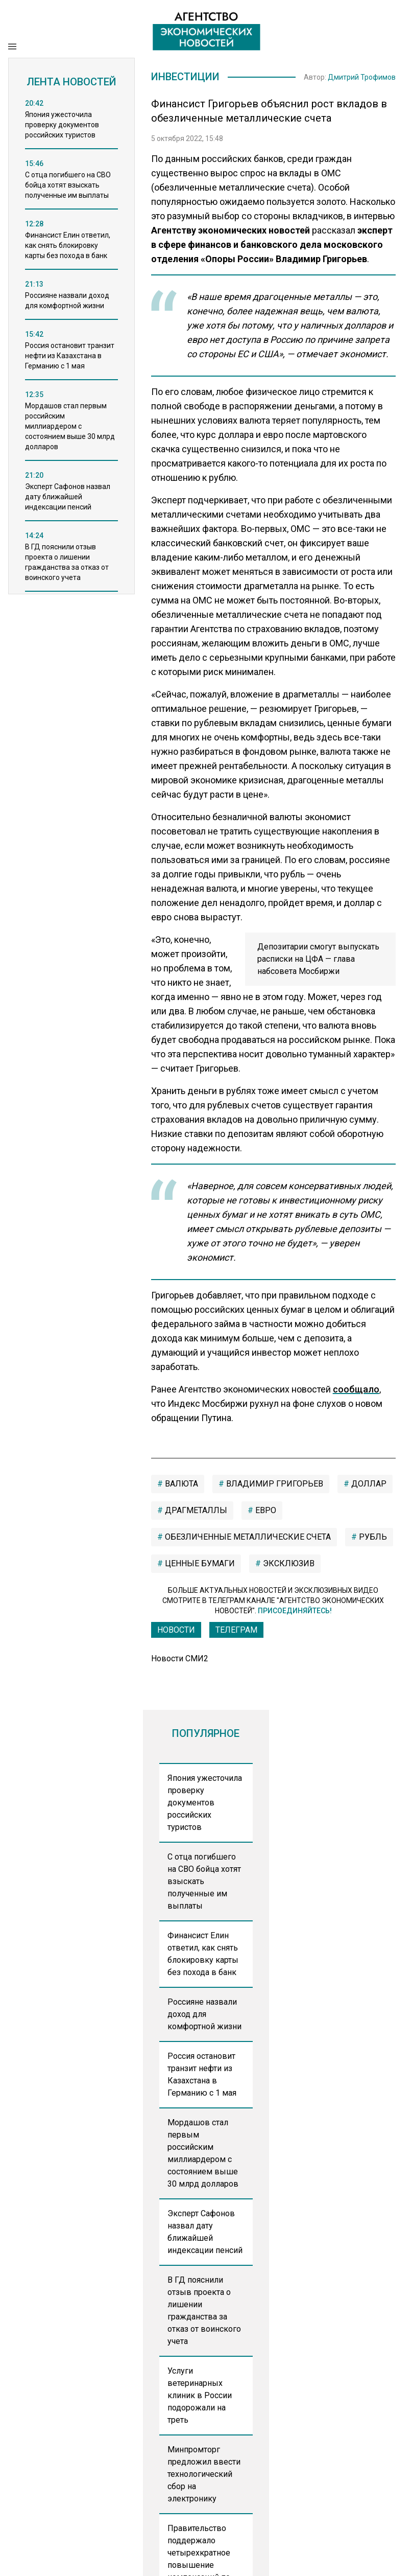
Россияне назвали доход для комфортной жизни (204, 2014)
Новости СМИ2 (179, 1658)
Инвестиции (185, 77)
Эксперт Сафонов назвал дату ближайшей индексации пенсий (205, 2232)
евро (264, 1510)
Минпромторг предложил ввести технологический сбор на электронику (203, 2474)
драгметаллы (195, 1510)
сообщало (356, 1389)
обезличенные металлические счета (247, 1537)
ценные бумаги (199, 1563)
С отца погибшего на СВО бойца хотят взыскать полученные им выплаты (204, 1881)
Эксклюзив (287, 1563)
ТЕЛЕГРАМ (236, 1630)
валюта (180, 1484)
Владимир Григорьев (273, 1484)
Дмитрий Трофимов (362, 77)
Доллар (367, 1484)
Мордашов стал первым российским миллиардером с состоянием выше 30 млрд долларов (202, 2153)
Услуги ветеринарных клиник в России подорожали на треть (199, 2395)
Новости (176, 1630)
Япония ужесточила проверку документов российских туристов (204, 1802)
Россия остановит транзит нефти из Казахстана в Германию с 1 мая (201, 2074)
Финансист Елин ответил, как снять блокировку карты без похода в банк (202, 1954)
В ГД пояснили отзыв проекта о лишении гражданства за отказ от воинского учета (204, 2310)
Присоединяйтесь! (295, 1611)
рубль (372, 1537)
